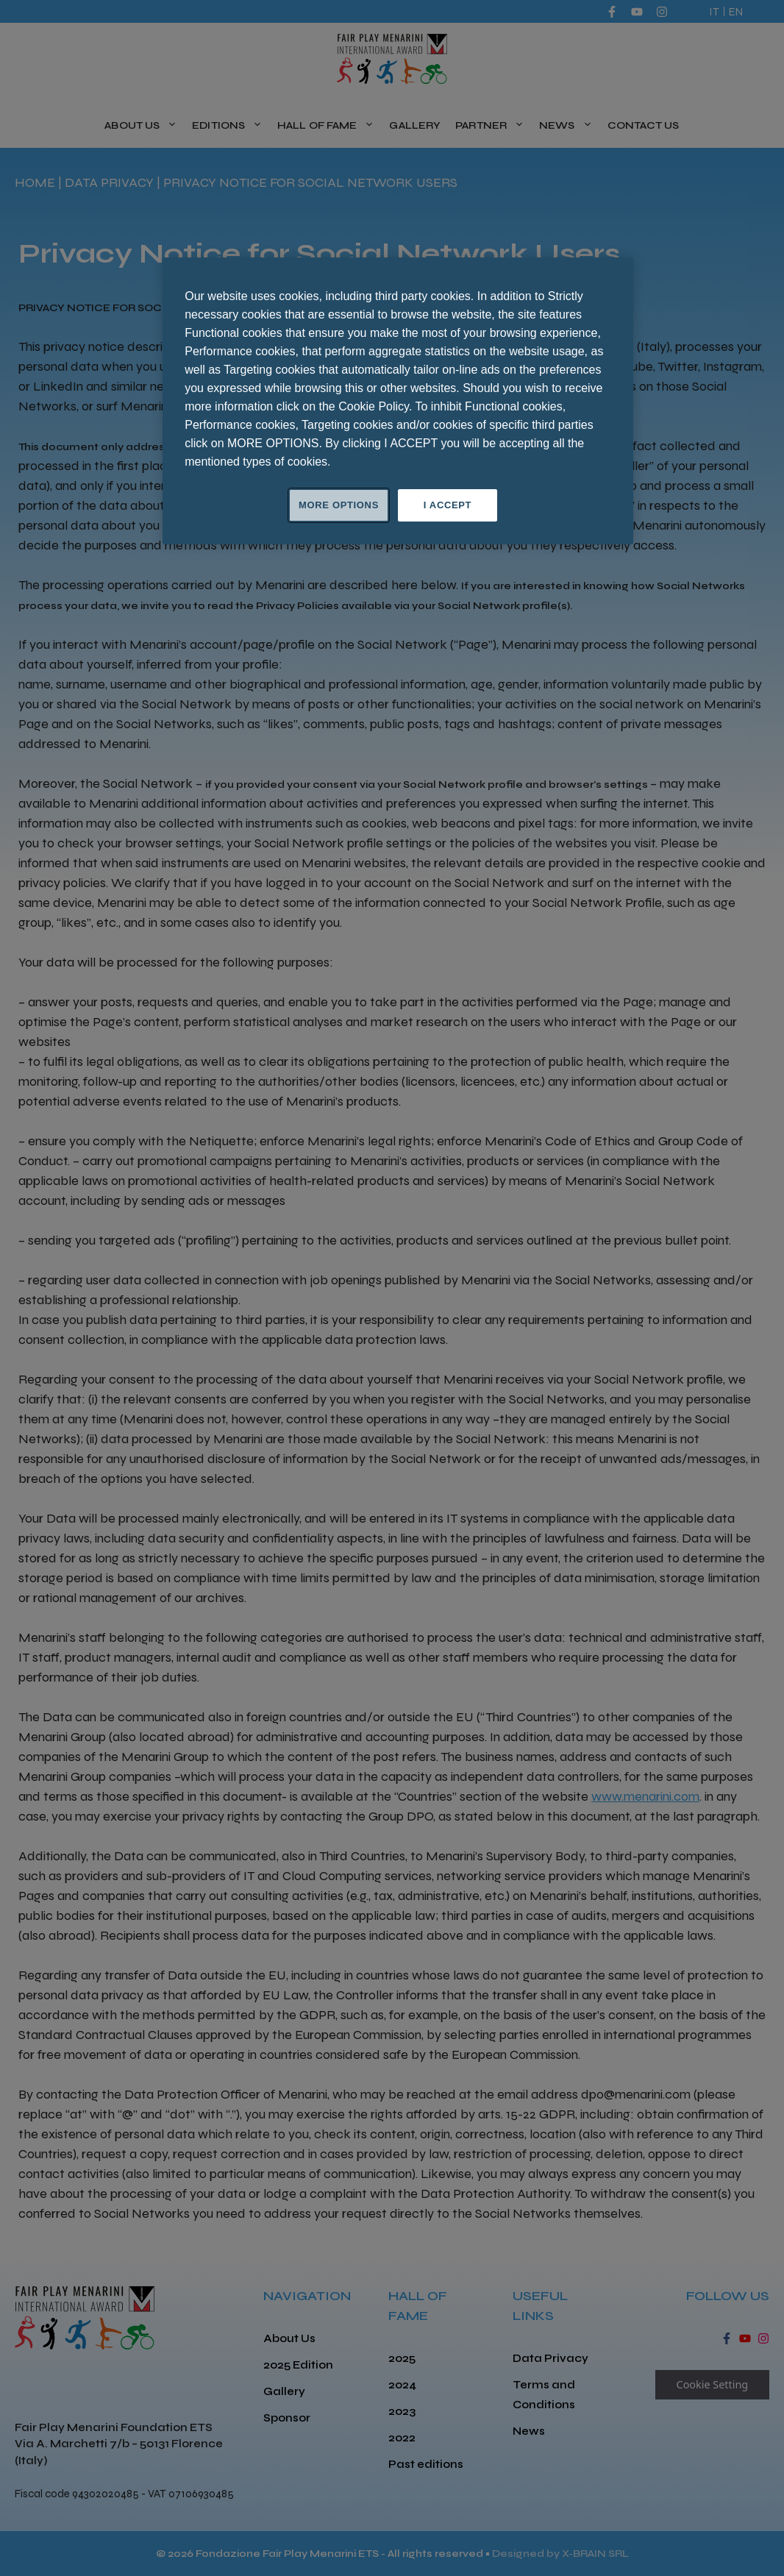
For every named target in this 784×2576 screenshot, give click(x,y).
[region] (398, 400)
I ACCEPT (447, 504)
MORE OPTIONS (339, 504)
